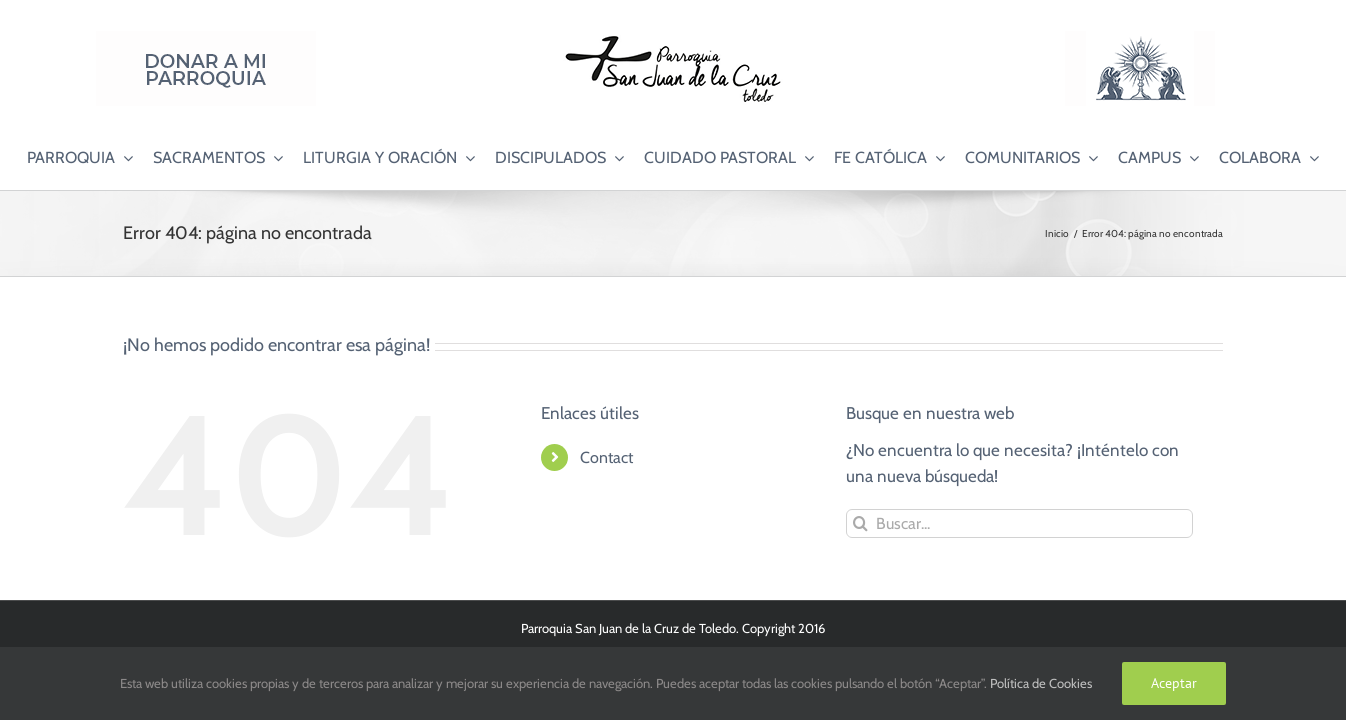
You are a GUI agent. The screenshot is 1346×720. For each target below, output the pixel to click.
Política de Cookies (1041, 683)
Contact (606, 457)
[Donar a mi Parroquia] (206, 39)
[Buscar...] (1019, 523)
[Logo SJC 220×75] (673, 39)
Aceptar (1174, 683)
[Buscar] (860, 523)
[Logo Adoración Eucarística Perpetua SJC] (1140, 39)
